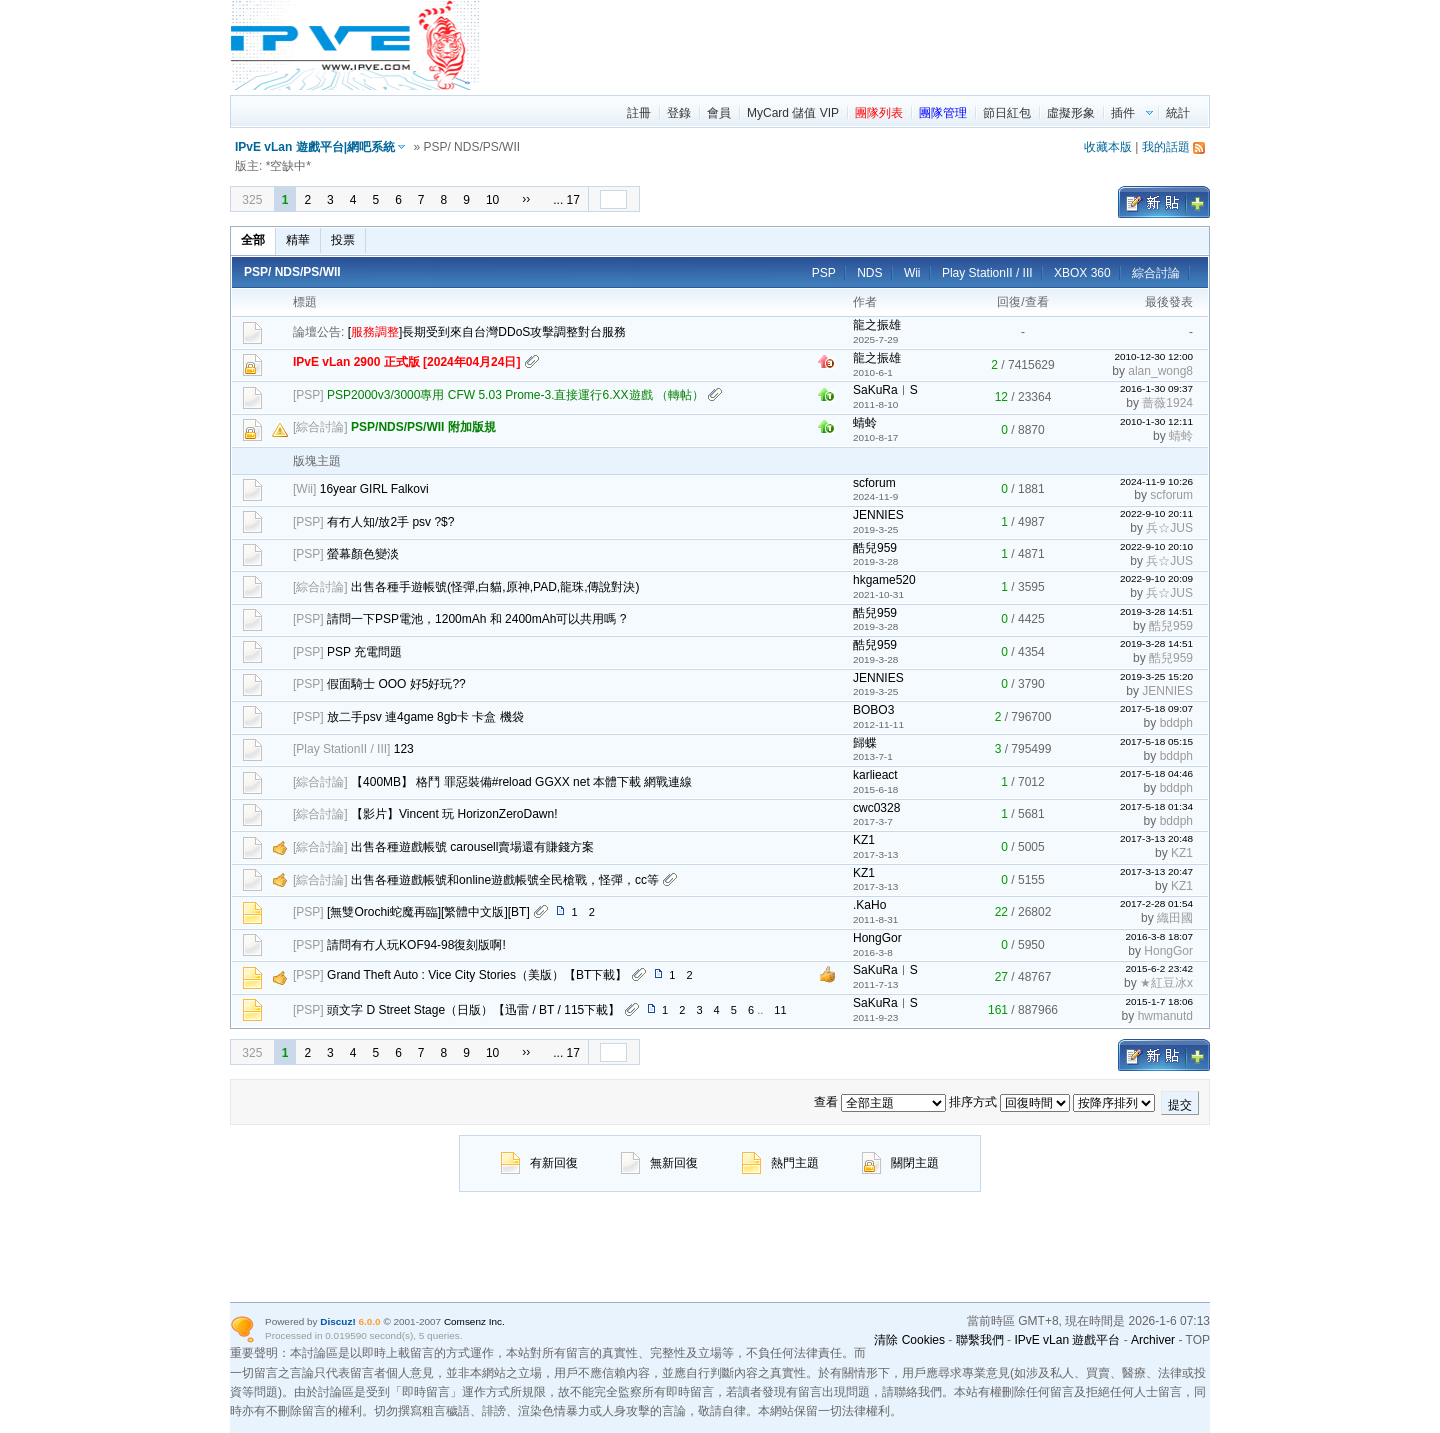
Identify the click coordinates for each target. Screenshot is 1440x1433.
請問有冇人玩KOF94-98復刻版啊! (416, 945)
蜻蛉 (865, 423)
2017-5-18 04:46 (1156, 773)
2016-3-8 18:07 (1159, 936)
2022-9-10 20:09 (1156, 578)
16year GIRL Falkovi (374, 489)
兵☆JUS (1169, 528)
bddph (1176, 723)
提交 (1180, 1105)
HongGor (877, 938)
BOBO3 (873, 710)
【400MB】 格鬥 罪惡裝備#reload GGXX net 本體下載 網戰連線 (521, 782)
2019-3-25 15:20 (1156, 676)
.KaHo (869, 905)
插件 (1123, 113)
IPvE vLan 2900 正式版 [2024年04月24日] (406, 362)
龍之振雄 (877, 325)
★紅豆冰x (1166, 983)
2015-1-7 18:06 (1159, 1001)
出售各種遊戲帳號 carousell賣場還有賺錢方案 (472, 847)
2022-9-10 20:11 (1156, 513)
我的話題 (1166, 147)
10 (492, 200)
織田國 (1175, 918)
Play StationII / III (987, 273)
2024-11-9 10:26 (1156, 481)
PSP (824, 273)
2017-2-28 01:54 (1156, 903)
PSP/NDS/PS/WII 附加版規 (423, 427)
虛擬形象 (1071, 113)
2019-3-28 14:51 (1156, 611)
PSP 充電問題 (364, 652)
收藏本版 (1108, 147)
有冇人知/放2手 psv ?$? (390, 522)
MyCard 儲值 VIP (793, 113)
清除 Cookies (909, 1340)
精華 (298, 240)
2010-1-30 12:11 (1156, 421)
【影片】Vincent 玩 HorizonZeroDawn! (454, 814)
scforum (874, 483)
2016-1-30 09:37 (1156, 388)
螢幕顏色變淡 (363, 554)
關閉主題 (900, 1163)
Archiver (1153, 1340)
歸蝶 (865, 743)
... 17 (566, 200)
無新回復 (659, 1163)
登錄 (679, 113)
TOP (1198, 1340)
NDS (869, 273)
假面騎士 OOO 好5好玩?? (396, 684)
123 (404, 749)
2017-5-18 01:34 (1156, 806)
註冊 (639, 113)
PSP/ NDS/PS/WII (292, 272)
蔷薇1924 (1167, 403)
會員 (719, 113)
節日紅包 (1007, 113)
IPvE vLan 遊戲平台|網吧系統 (315, 147)
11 (780, 1010)
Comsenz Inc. (474, 1321)
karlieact (875, 775)
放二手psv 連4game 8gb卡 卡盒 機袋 (425, 717)
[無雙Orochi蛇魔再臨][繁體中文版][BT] (428, 912)
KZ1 (864, 840)
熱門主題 (780, 1163)
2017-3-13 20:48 (1156, 838)
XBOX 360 (1082, 273)
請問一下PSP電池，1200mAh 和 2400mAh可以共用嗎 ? (476, 619)
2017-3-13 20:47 (1156, 871)
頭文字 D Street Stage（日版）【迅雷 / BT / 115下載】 (473, 1010)
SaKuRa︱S (885, 390)
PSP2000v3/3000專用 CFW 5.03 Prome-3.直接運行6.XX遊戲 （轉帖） (515, 395)
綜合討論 (1156, 273)
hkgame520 (884, 580)
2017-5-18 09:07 (1156, 708)
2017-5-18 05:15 (1156, 741)
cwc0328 (876, 808)
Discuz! (337, 1321)
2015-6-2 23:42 (1159, 968)
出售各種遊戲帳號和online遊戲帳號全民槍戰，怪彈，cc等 (505, 880)
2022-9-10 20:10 (1156, 546)
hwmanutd (1165, 1016)
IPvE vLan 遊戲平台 (1067, 1340)
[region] (846, 45)
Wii (912, 273)
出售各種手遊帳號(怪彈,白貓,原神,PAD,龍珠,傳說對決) (495, 587)
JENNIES (878, 515)
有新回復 (539, 1163)
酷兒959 (875, 548)
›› (526, 199)
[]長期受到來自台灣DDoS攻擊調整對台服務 (487, 332)
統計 (1178, 113)
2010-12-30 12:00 (1153, 356)
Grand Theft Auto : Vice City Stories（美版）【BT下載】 (477, 975)
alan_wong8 (1160, 371)
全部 (253, 240)
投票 (343, 240)
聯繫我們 (980, 1340)
